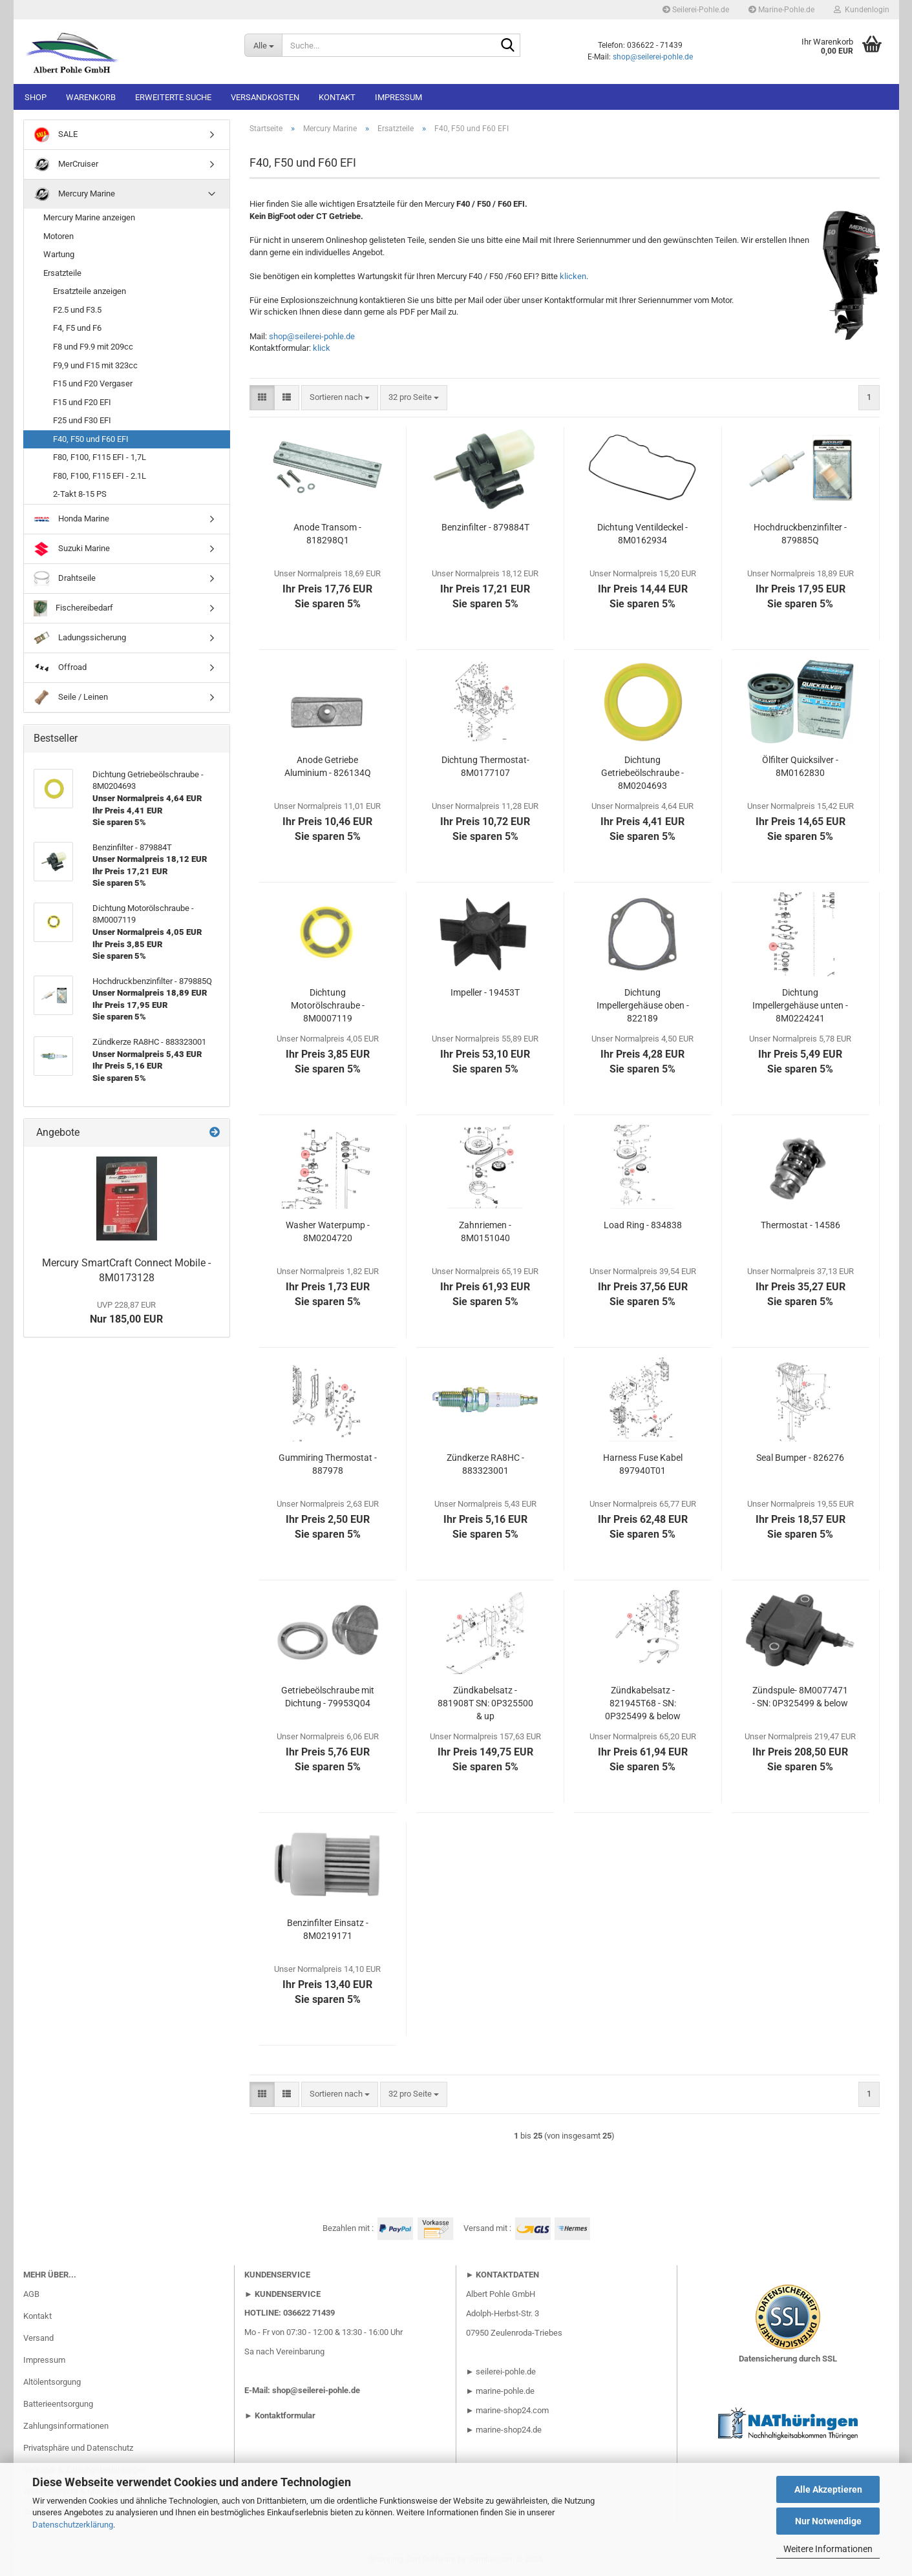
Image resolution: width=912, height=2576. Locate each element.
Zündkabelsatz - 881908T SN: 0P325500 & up (485, 1703)
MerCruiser (66, 164)
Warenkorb (91, 97)
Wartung (58, 254)
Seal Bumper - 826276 (800, 1457)
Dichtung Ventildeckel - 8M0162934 (642, 533)
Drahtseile (65, 579)
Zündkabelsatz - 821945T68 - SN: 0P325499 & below (643, 1703)
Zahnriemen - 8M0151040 (485, 1231)
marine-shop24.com (512, 2410)
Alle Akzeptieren (828, 2489)
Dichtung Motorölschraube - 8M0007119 (328, 1005)
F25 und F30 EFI (82, 420)
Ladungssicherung (80, 638)
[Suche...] (263, 45)
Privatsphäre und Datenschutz (78, 2448)
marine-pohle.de (505, 2391)
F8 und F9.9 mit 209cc (93, 346)
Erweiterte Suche (173, 97)
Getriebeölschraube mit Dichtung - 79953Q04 (327, 1696)
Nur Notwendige (828, 2521)
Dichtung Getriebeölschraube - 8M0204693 (642, 773)
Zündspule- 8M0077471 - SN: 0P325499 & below (800, 1696)
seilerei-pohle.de (506, 2371)
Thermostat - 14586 (800, 1225)
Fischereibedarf (74, 608)
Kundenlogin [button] (861, 9)
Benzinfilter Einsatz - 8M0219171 (327, 1929)
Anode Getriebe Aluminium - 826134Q (327, 766)
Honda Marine (71, 519)
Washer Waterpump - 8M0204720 (328, 1231)
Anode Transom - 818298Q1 (327, 533)
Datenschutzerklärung (72, 2524)
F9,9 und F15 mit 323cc (95, 365)
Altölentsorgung (52, 2382)
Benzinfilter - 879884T (485, 527)
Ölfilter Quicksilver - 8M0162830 (800, 766)
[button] (262, 397)
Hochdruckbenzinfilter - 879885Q (800, 533)
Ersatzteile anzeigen (89, 291)
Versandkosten (265, 97)
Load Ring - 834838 (643, 1225)
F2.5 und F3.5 (77, 310)
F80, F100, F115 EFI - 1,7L (99, 457)
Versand (38, 2338)
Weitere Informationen (828, 2549)
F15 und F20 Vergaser (93, 383)
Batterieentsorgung (58, 2404)
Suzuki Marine (72, 549)
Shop (36, 97)
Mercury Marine (74, 194)
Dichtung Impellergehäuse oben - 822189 (643, 1005)
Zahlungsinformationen (66, 2426)
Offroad (60, 668)
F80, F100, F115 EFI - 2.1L (99, 476)
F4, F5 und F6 (77, 328)
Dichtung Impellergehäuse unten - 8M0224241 (800, 1005)
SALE (56, 135)
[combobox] (339, 397)
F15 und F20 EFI (82, 402)
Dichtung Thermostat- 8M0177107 (485, 766)
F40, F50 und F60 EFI (91, 439)
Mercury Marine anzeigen (89, 217)
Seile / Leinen (71, 697)
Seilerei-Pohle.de (696, 9)
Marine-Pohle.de (781, 9)
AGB (31, 2294)
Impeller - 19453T (485, 992)
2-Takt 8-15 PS (80, 494)
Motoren (58, 236)
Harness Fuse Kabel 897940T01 (643, 1464)
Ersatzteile (62, 273)
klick (321, 348)
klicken (573, 276)
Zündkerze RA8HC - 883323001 (485, 1464)
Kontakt (337, 97)
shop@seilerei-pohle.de (653, 56)
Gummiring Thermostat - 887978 (328, 1464)
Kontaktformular (285, 2415)
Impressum (398, 97)
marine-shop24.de (508, 2430)
